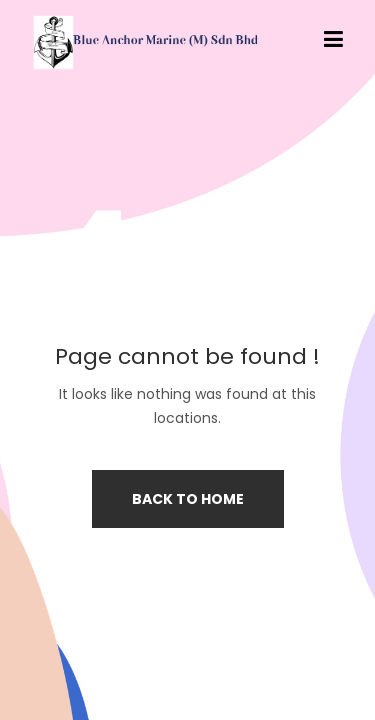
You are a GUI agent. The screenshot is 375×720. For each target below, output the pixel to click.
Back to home (188, 499)
